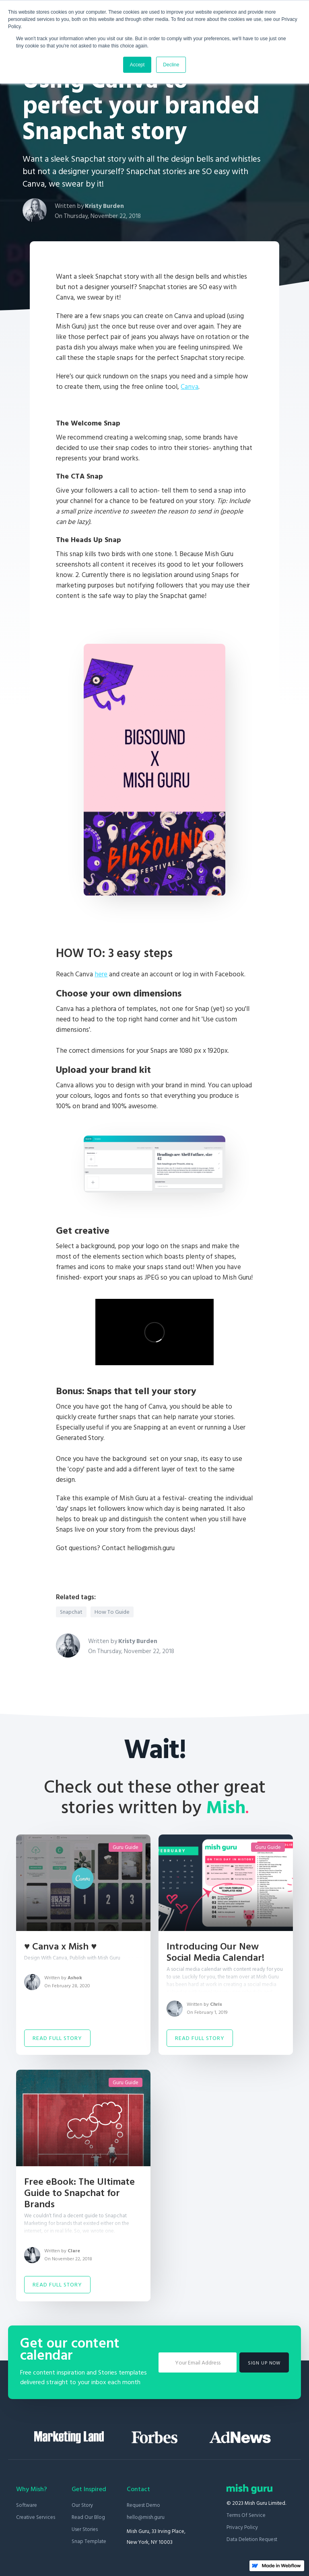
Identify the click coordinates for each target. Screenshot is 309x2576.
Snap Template (89, 2541)
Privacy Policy (242, 2527)
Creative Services (35, 2517)
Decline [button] (171, 65)
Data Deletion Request (252, 2539)
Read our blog (88, 2517)
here (101, 974)
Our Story (82, 2505)
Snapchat (71, 1612)
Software (26, 2505)
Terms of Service (246, 2515)
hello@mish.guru (146, 2517)
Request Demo (143, 2505)
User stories (85, 2529)
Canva (189, 387)
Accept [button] (137, 65)
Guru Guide (125, 1847)
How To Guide (112, 1612)
